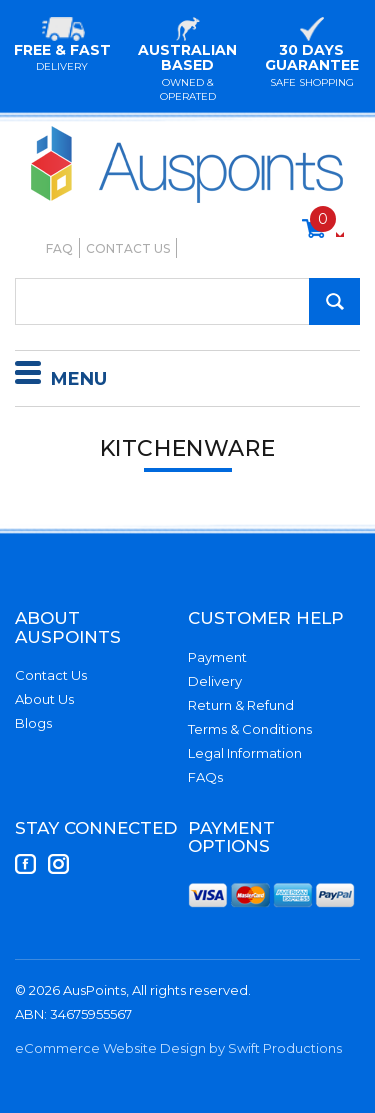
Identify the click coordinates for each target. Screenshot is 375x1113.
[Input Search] (187, 301)
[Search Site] (334, 301)
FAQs (205, 777)
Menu (61, 376)
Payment (217, 657)
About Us (44, 699)
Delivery (215, 681)
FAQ (59, 248)
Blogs (33, 723)
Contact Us (128, 248)
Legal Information (245, 753)
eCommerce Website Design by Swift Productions (178, 1048)
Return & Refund (241, 705)
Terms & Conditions (250, 729)
